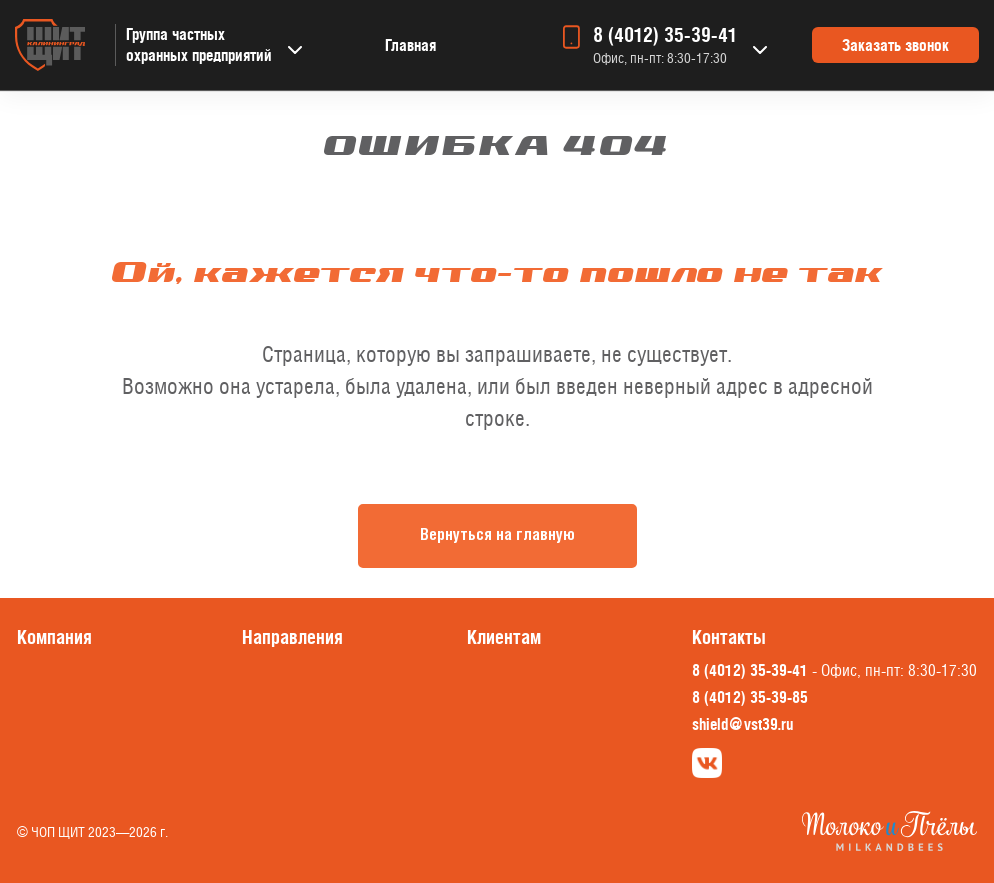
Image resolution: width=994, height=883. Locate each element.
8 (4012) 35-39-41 (665, 35)
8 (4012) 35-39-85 (750, 697)
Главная (410, 45)
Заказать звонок (895, 45)
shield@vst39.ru (742, 724)
